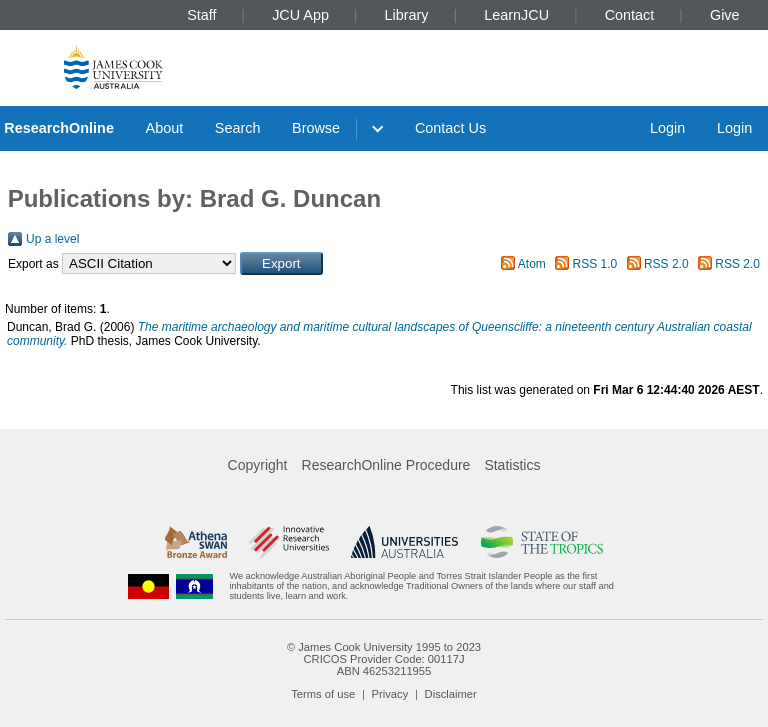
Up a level (52, 239)
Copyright (258, 465)
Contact (630, 15)
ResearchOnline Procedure (386, 465)
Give (725, 15)
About (165, 128)
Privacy (390, 694)
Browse (316, 128)
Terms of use (323, 694)
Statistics (512, 465)
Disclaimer (451, 694)
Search (238, 128)
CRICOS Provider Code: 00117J (383, 659)
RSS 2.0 (666, 264)
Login (667, 128)
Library (407, 15)
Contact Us (450, 128)
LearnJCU (516, 15)
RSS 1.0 (595, 264)
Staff (201, 15)
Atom (532, 264)
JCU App (300, 15)
